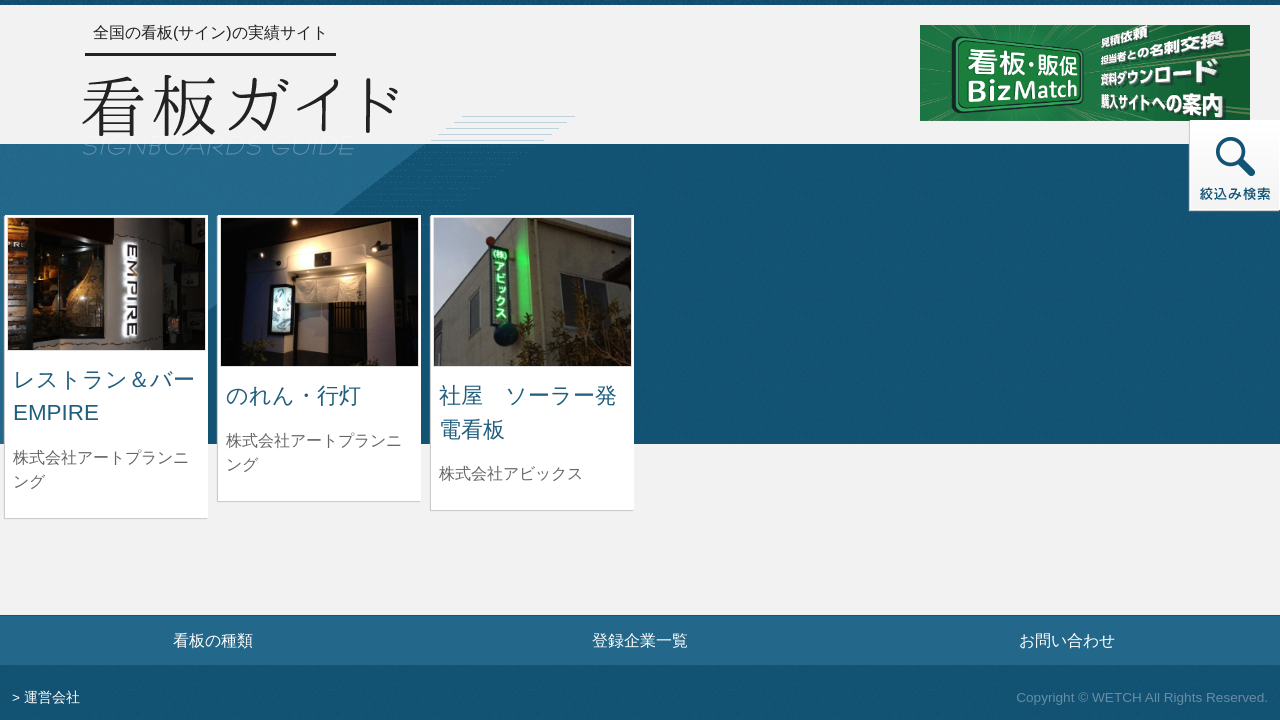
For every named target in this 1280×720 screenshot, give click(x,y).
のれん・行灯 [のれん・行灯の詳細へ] (293, 395)
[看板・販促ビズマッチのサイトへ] (1085, 71)
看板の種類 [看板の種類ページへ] (213, 640)
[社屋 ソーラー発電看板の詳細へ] (532, 290)
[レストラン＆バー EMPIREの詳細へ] (106, 282)
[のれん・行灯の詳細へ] (319, 290)
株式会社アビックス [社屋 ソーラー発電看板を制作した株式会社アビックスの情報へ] (511, 473)
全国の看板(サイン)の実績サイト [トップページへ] (210, 32)
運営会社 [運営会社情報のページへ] (52, 697)
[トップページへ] (240, 112)
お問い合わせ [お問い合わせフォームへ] (1067, 640)
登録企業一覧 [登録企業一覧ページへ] (640, 640)
